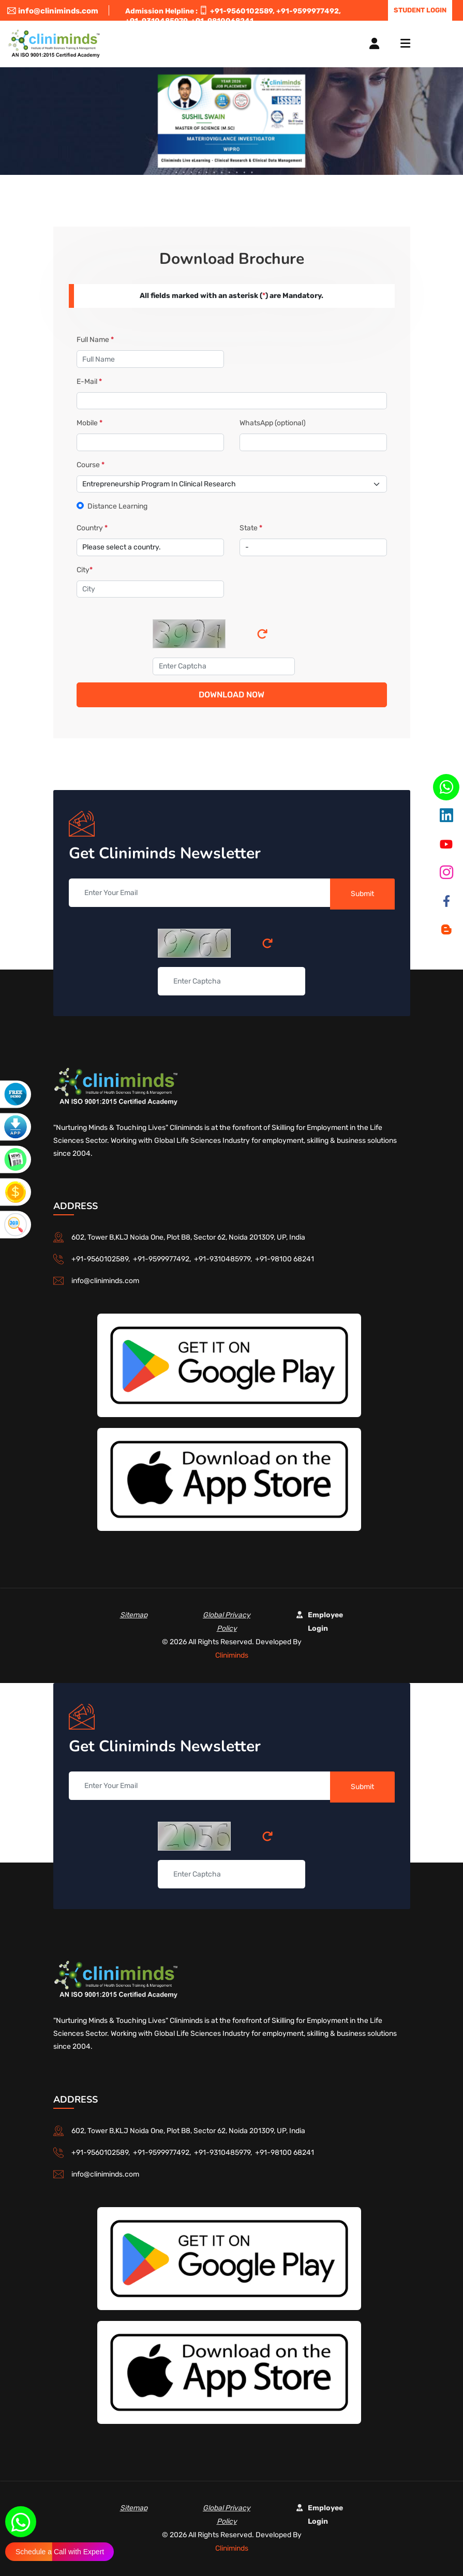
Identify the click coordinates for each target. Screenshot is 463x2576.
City (85, 569)
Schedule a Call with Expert (60, 2552)
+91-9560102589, (242, 11)
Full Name (95, 339)
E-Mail (89, 381)
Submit (362, 893)
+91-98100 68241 (284, 1259)
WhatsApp (273, 423)
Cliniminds (231, 1655)
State (251, 528)
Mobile (89, 423)
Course (90, 464)
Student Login (420, 10)
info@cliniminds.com (52, 11)
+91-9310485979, (224, 1259)
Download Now (231, 694)
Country (92, 528)
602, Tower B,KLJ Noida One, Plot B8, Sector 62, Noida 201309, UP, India (188, 1237)
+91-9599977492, (308, 11)
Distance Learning (117, 506)
